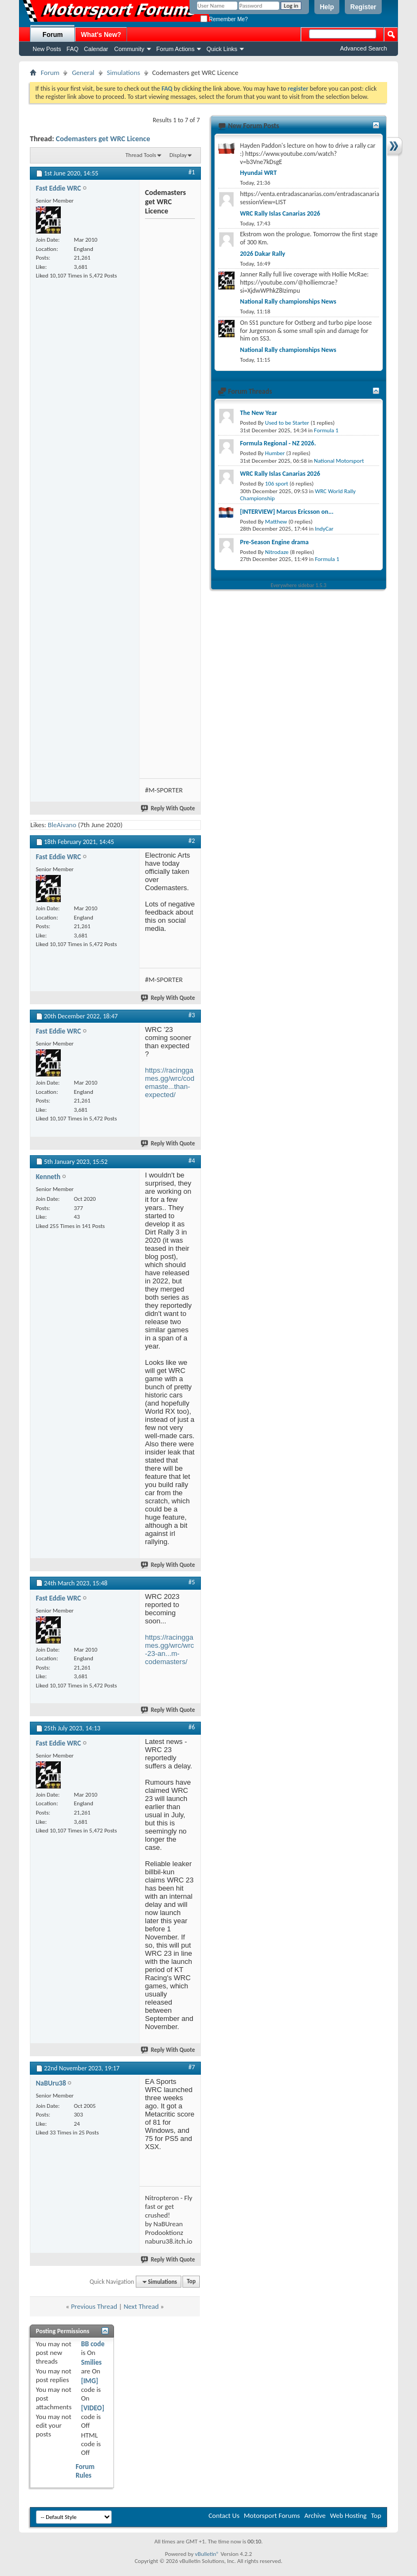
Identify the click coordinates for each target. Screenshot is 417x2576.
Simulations (123, 72)
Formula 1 (326, 430)
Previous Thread (94, 2306)
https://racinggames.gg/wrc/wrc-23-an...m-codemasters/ (169, 1649)
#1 (191, 172)
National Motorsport (339, 460)
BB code (92, 2344)
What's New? (101, 35)
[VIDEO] (92, 2408)
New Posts (47, 49)
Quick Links (221, 49)
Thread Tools (140, 155)
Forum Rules (84, 2470)
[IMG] (89, 2381)
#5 (191, 1582)
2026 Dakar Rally (262, 253)
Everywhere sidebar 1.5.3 (299, 585)
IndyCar (324, 528)
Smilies (91, 2362)
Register (363, 7)
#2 (191, 841)
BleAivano (62, 825)
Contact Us (223, 2515)
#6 (191, 1727)
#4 (191, 1160)
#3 (191, 1015)
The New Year (258, 413)
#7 (191, 2067)
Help (327, 7)
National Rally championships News (288, 301)
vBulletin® (207, 2554)
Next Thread (141, 2306)
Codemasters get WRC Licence (103, 138)
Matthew (276, 521)
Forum (52, 35)
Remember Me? (224, 19)
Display (178, 155)
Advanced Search (363, 48)
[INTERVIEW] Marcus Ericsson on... (286, 511)
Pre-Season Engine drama (274, 542)
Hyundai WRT (258, 173)
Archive (314, 2515)
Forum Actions (175, 49)
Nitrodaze (276, 552)
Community (129, 49)
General (83, 72)
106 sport (276, 483)
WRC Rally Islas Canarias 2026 (280, 213)
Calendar (96, 49)
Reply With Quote (168, 808)
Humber (275, 453)
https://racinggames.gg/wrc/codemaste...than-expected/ (169, 1082)
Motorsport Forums (272, 2515)
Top (191, 2281)
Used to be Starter (287, 422)
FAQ (73, 49)
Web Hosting (348, 2515)
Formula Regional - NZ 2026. (278, 443)
